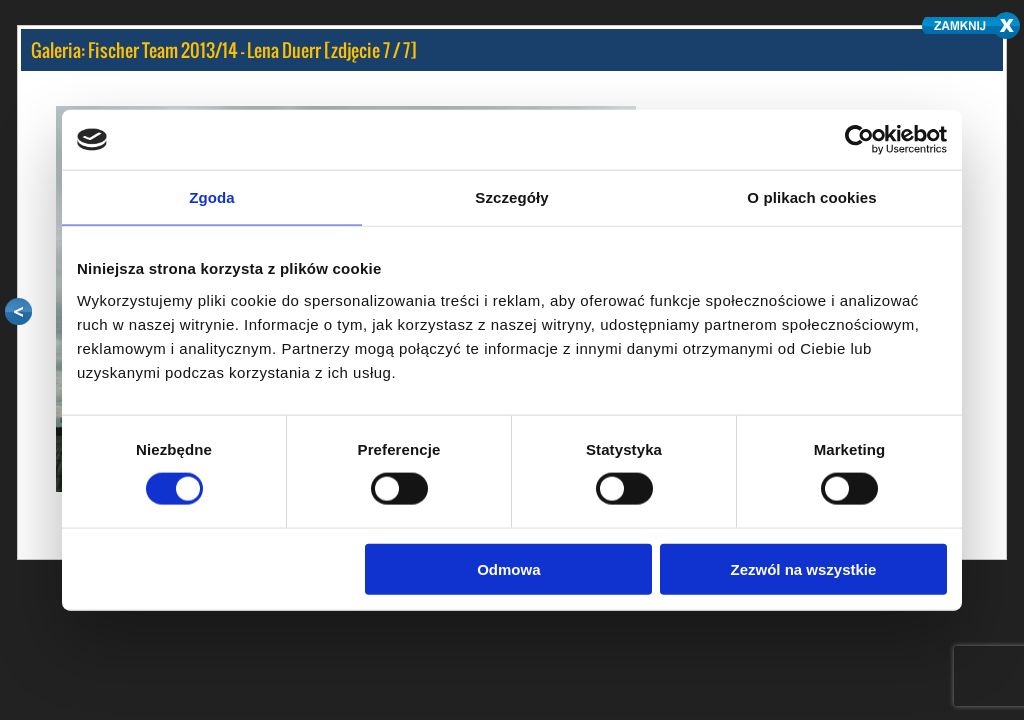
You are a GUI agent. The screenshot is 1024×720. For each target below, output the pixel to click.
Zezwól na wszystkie (804, 568)
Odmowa (508, 568)
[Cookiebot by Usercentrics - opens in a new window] (859, 140)
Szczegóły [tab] (511, 197)
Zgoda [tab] (212, 197)
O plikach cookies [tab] (811, 197)
